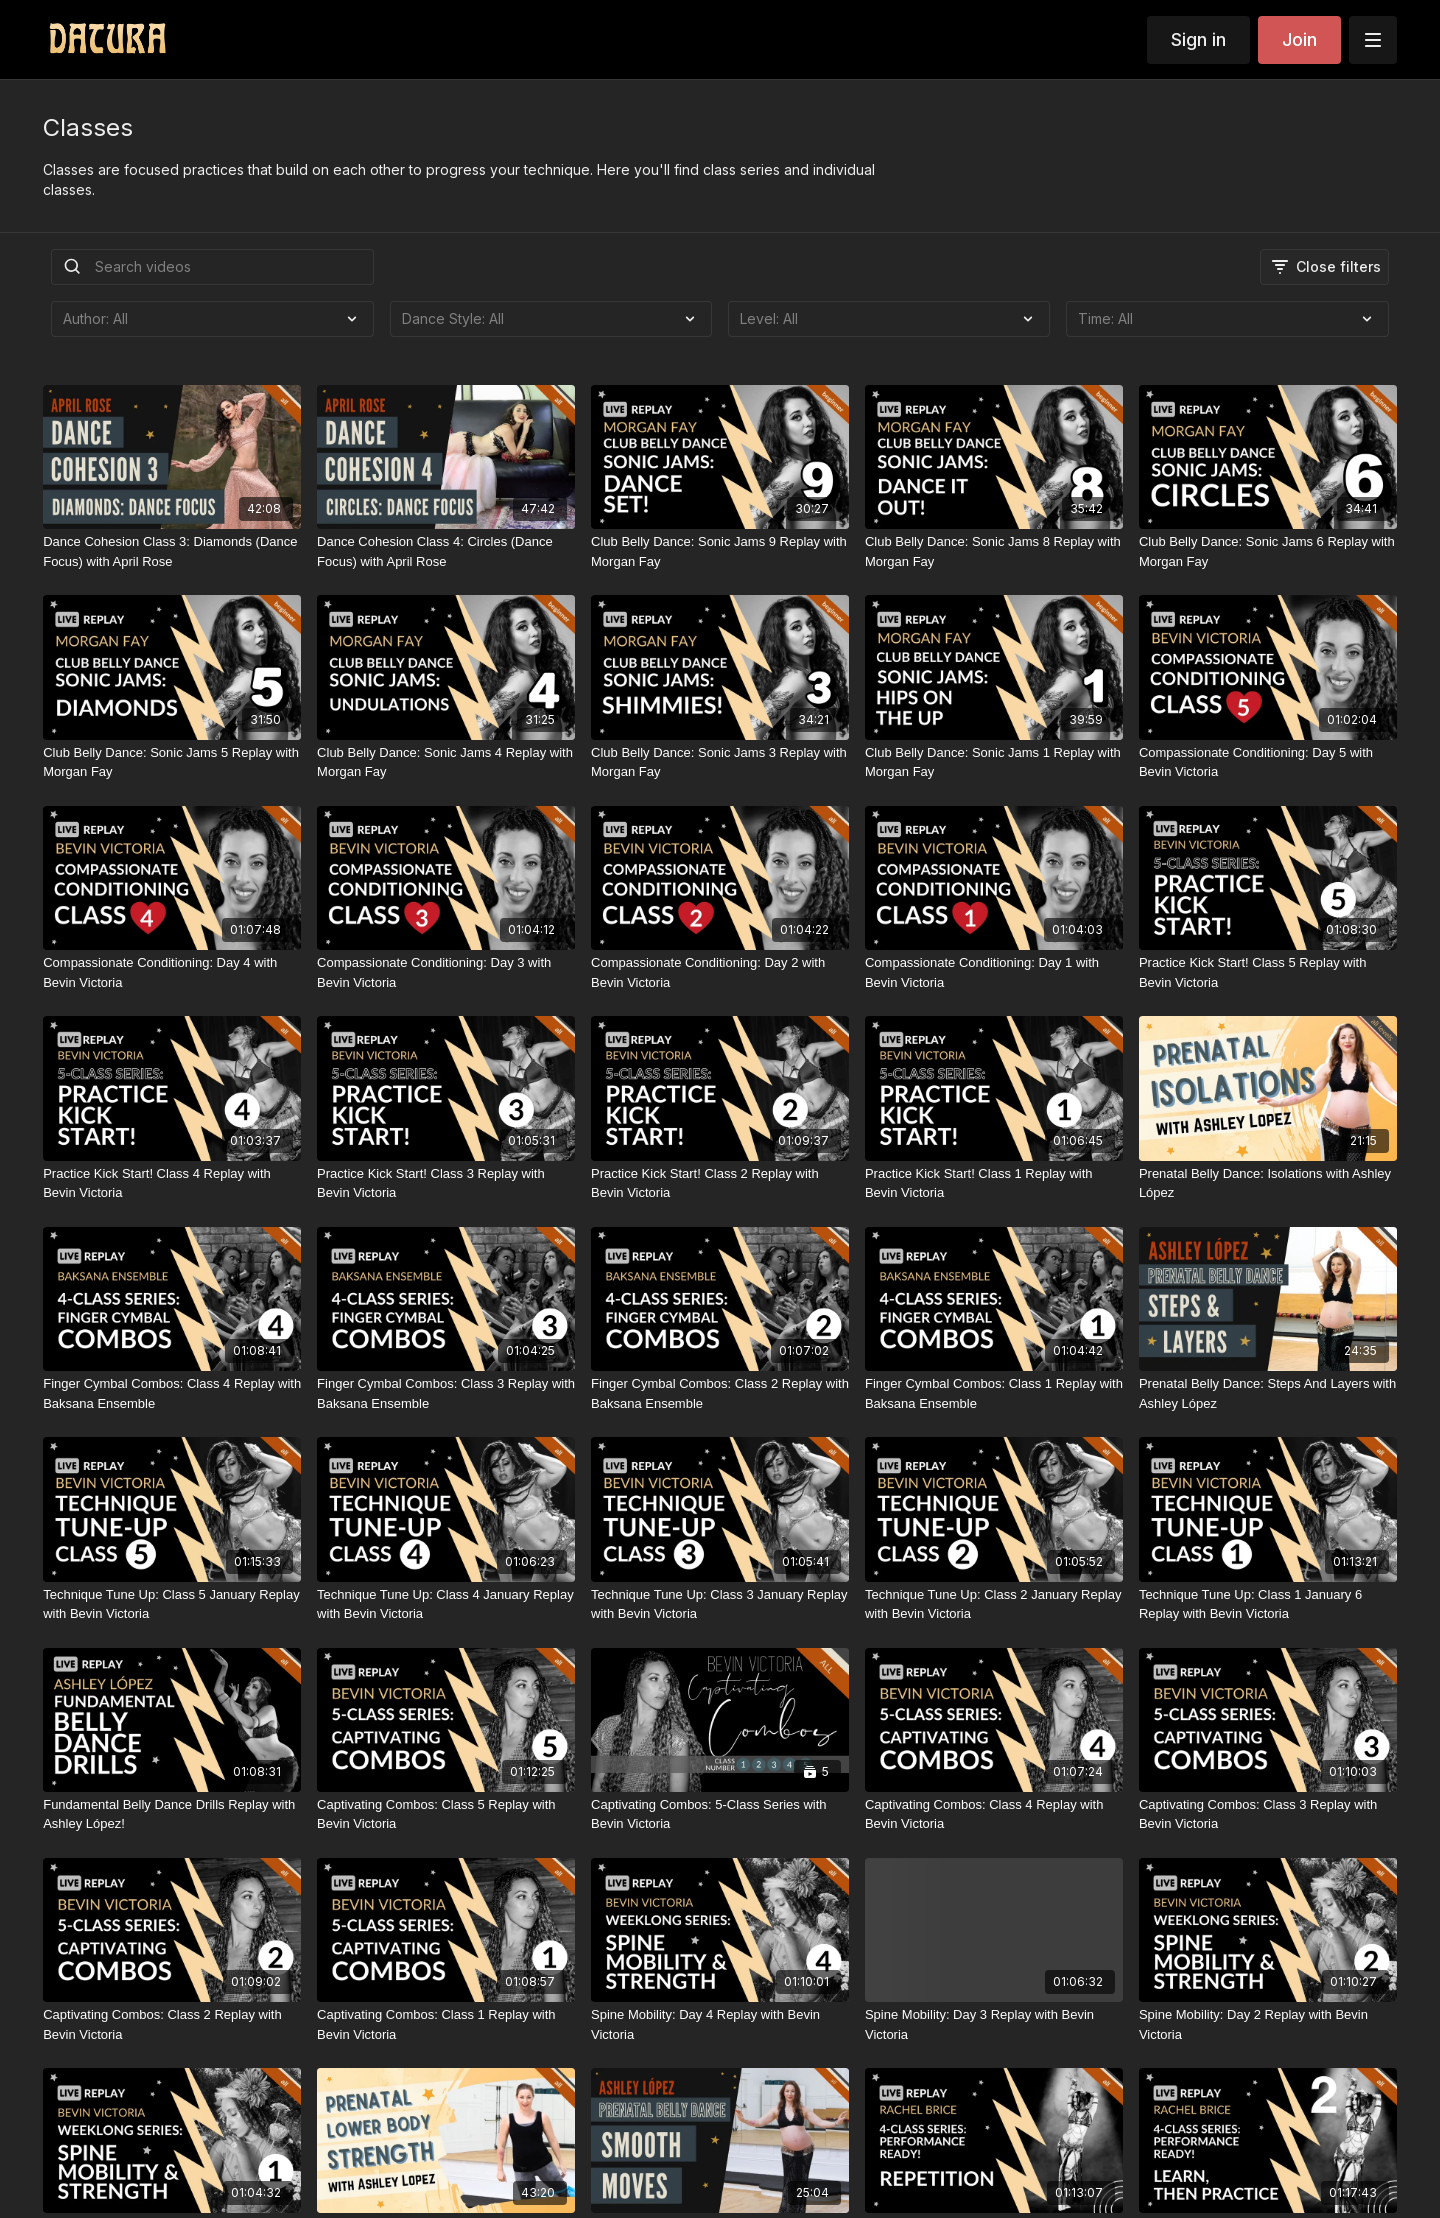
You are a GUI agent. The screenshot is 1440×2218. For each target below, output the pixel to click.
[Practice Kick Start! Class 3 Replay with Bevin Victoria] (446, 1183)
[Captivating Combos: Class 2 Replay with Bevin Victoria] (172, 2024)
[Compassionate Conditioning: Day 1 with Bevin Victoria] (994, 972)
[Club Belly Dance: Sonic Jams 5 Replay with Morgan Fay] (172, 762)
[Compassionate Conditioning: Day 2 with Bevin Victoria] (720, 972)
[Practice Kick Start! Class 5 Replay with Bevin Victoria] (1268, 972)
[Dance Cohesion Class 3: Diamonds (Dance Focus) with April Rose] (172, 551)
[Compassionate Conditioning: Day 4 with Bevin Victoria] (172, 972)
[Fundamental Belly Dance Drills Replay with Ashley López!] (172, 1814)
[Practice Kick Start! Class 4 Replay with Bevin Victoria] (172, 1183)
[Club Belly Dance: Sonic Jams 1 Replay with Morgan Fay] (994, 762)
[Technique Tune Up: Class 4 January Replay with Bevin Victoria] (446, 1604)
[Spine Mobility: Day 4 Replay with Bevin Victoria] (720, 2024)
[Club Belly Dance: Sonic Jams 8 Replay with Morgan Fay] (994, 551)
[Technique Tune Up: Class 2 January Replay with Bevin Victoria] (994, 1604)
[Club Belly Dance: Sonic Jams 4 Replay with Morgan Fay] (446, 762)
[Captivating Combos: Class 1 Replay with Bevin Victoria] (446, 2024)
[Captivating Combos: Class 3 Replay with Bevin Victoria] (1268, 1814)
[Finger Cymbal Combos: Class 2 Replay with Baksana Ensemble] (720, 1393)
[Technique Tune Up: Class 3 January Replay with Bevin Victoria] (720, 1604)
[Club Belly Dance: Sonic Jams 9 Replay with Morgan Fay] (720, 551)
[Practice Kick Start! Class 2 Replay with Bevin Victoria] (720, 1183)
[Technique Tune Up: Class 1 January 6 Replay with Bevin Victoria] (1268, 1604)
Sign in (1198, 39)
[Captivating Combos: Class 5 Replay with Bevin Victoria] (446, 1814)
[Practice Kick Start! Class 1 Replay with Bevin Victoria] (994, 1183)
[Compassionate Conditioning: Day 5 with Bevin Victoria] (1268, 762)
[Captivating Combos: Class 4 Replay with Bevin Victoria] (994, 1814)
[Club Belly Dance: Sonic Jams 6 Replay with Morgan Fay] (1268, 551)
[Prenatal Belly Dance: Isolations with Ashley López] (1268, 1183)
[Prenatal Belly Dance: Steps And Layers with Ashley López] (1268, 1393)
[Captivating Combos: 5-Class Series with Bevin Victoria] (720, 1814)
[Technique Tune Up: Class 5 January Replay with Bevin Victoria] (172, 1604)
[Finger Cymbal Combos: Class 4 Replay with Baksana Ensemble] (172, 1393)
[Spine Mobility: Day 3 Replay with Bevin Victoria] (994, 2024)
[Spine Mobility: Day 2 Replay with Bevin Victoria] (1268, 2024)
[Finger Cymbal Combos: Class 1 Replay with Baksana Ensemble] (994, 1393)
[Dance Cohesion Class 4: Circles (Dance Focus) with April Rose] (446, 551)
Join (1299, 39)
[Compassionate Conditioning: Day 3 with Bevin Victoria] (446, 972)
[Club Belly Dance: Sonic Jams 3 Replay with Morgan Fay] (720, 762)
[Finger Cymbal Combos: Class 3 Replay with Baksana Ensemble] (446, 1393)
